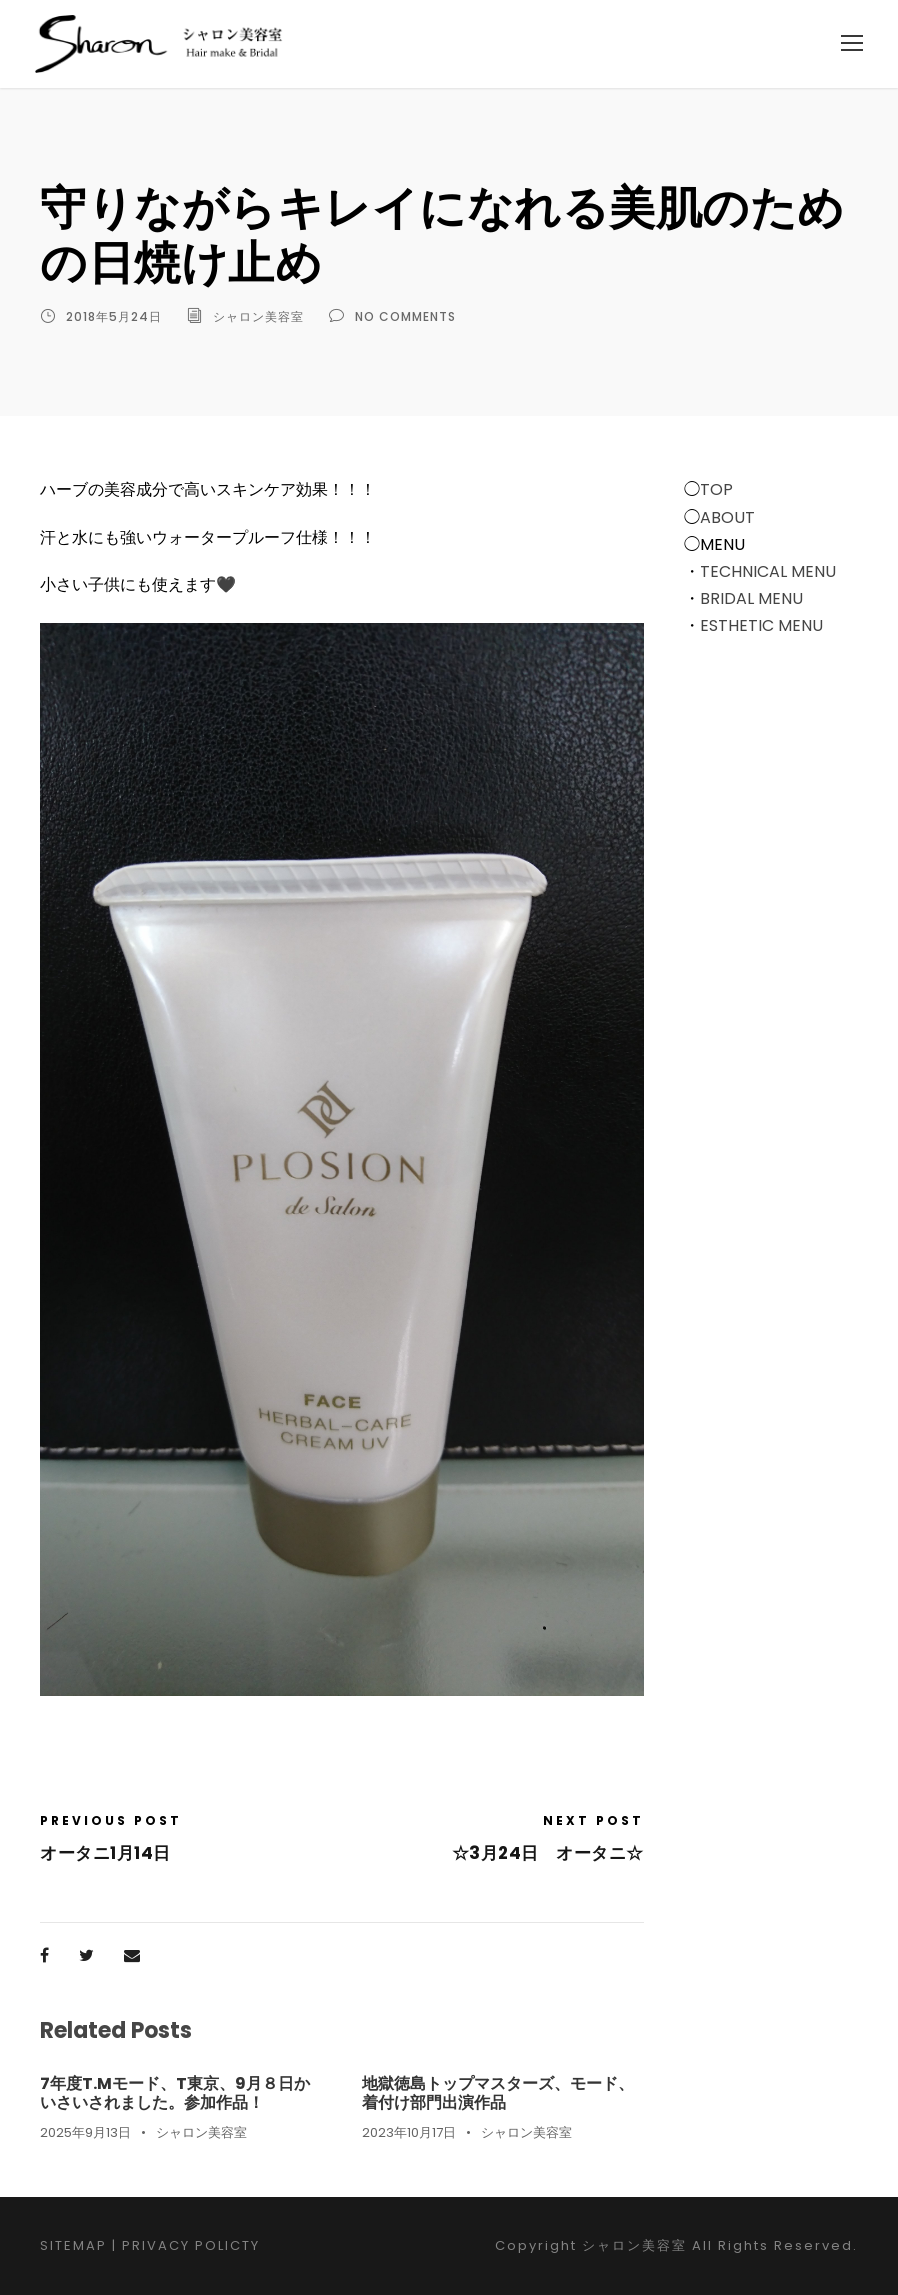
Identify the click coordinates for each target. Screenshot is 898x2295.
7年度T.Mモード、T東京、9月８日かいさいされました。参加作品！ (175, 2093)
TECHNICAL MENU (768, 571)
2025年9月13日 (85, 2132)
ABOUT (727, 517)
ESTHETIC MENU (761, 625)
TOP (716, 489)
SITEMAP (73, 2245)
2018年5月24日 (114, 316)
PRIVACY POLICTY (191, 2245)
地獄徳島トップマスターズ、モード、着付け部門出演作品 (498, 2093)
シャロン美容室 (258, 316)
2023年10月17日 (409, 2132)
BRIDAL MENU (751, 598)
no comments (405, 316)
